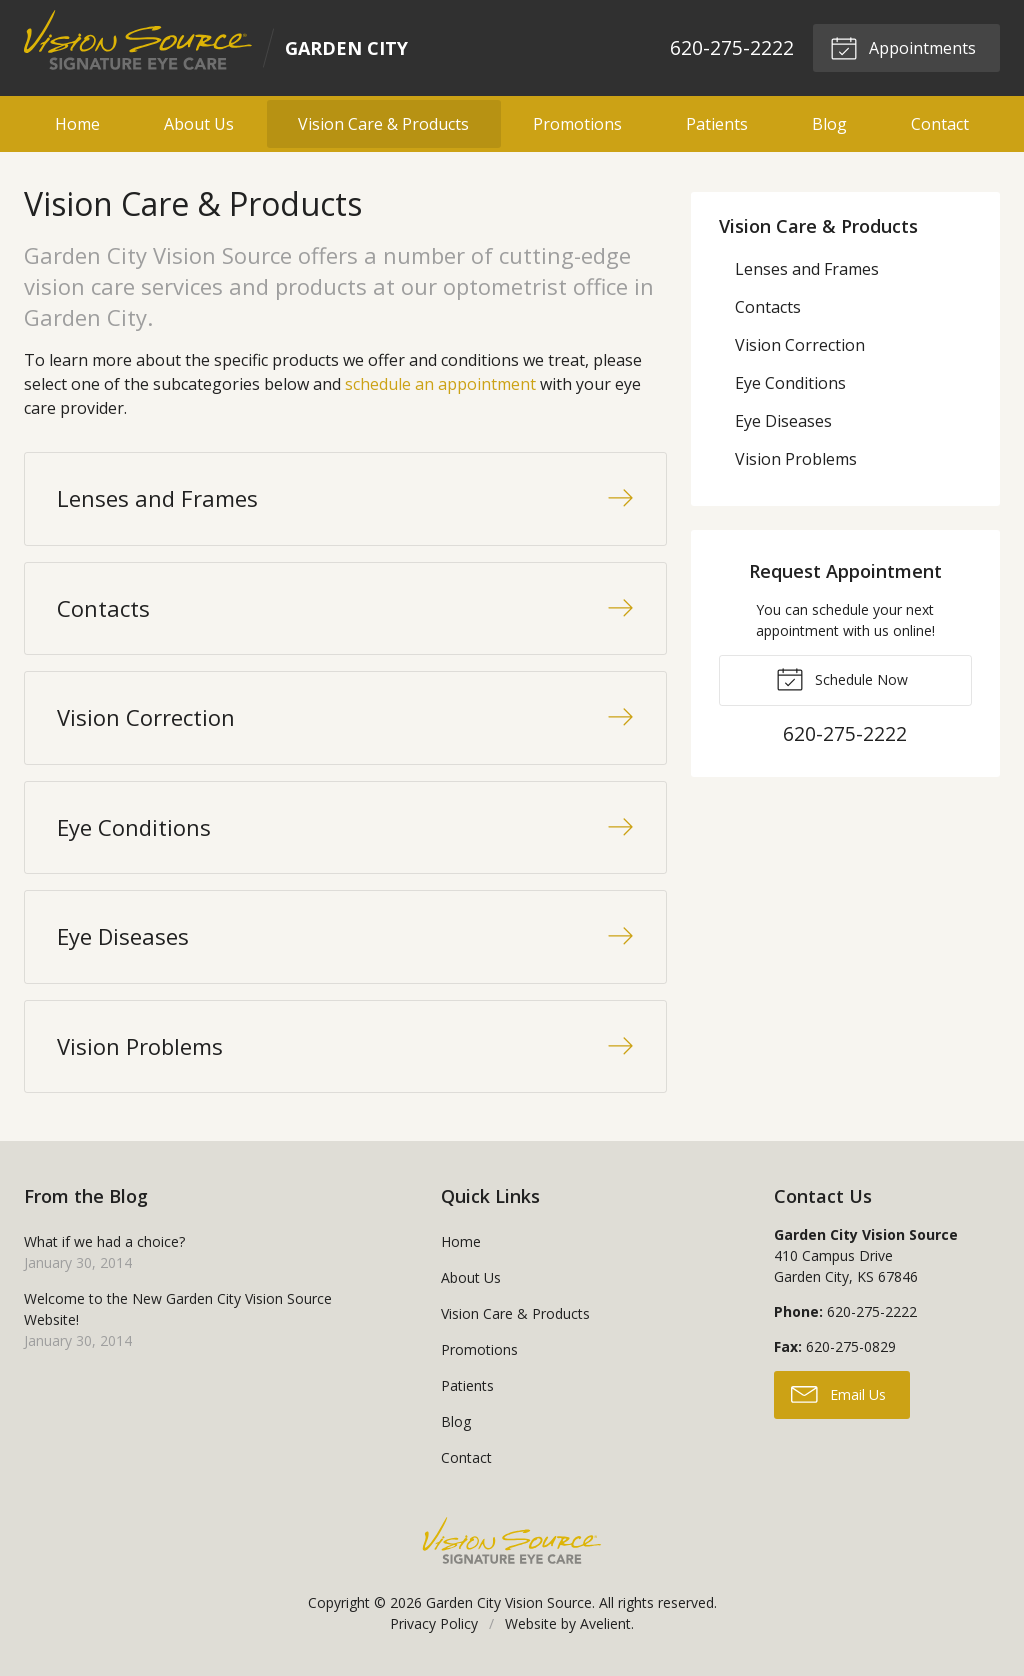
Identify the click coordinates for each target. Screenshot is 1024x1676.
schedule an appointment (440, 384)
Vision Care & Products (383, 124)
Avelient (605, 1623)
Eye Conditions (790, 383)
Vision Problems (796, 459)
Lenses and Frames (807, 269)
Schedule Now (842, 678)
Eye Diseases (783, 421)
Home (77, 124)
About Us (199, 124)
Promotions (577, 124)
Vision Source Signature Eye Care (512, 1540)
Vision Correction (800, 345)
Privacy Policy (434, 1623)
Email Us (838, 1393)
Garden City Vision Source (509, 1602)
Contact (940, 124)
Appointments (903, 47)
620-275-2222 (732, 47)
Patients (717, 124)
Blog (829, 124)
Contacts (768, 307)
